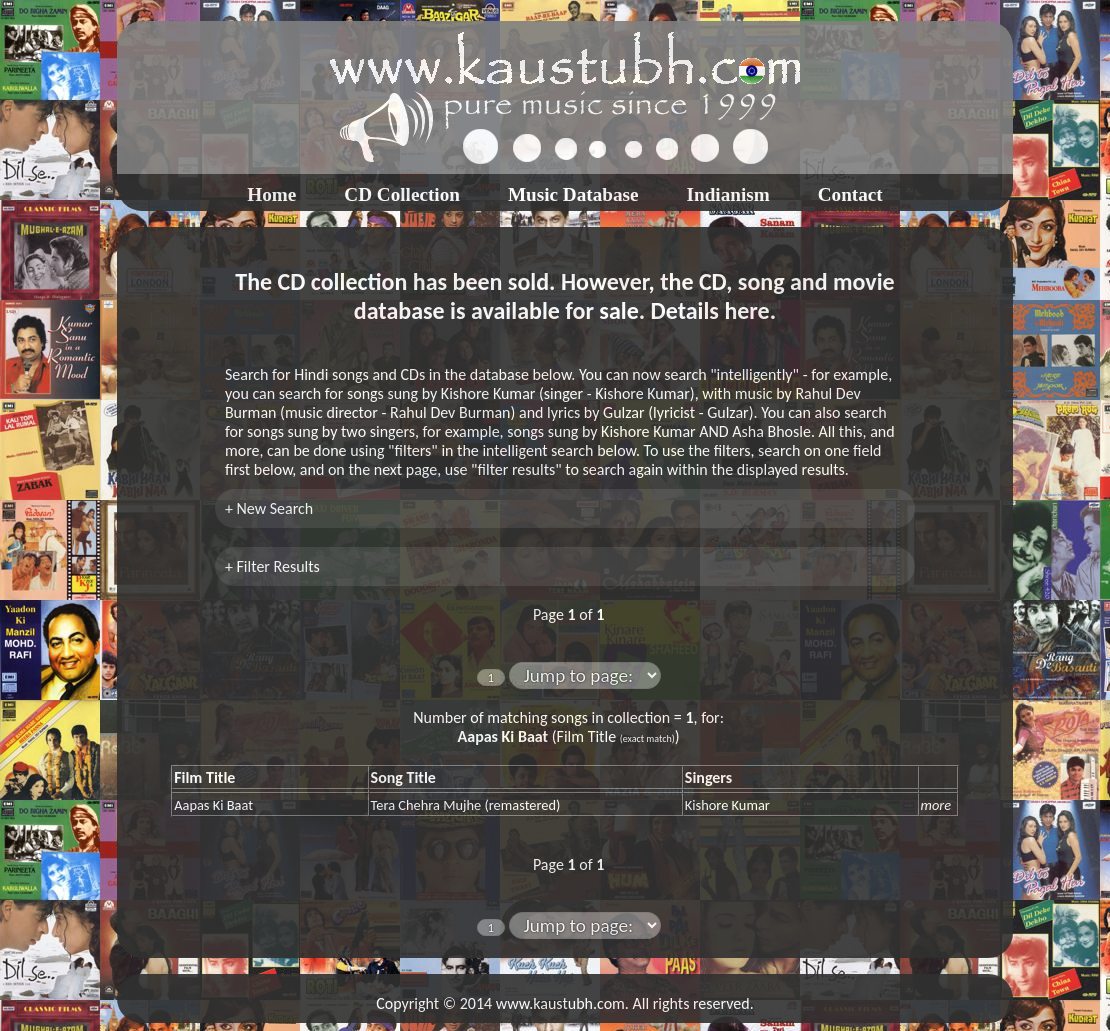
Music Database (573, 194)
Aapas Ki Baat (213, 805)
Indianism (728, 194)
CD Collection (402, 194)
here (746, 310)
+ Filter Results (272, 566)
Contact (850, 194)
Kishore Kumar (727, 805)
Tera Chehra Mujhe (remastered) (466, 805)
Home (271, 194)
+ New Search (269, 508)
